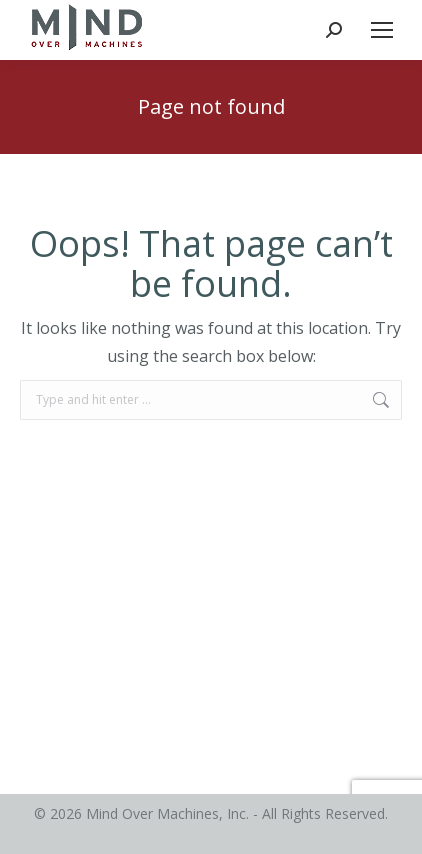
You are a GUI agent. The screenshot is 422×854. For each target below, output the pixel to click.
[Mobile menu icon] (382, 30)
